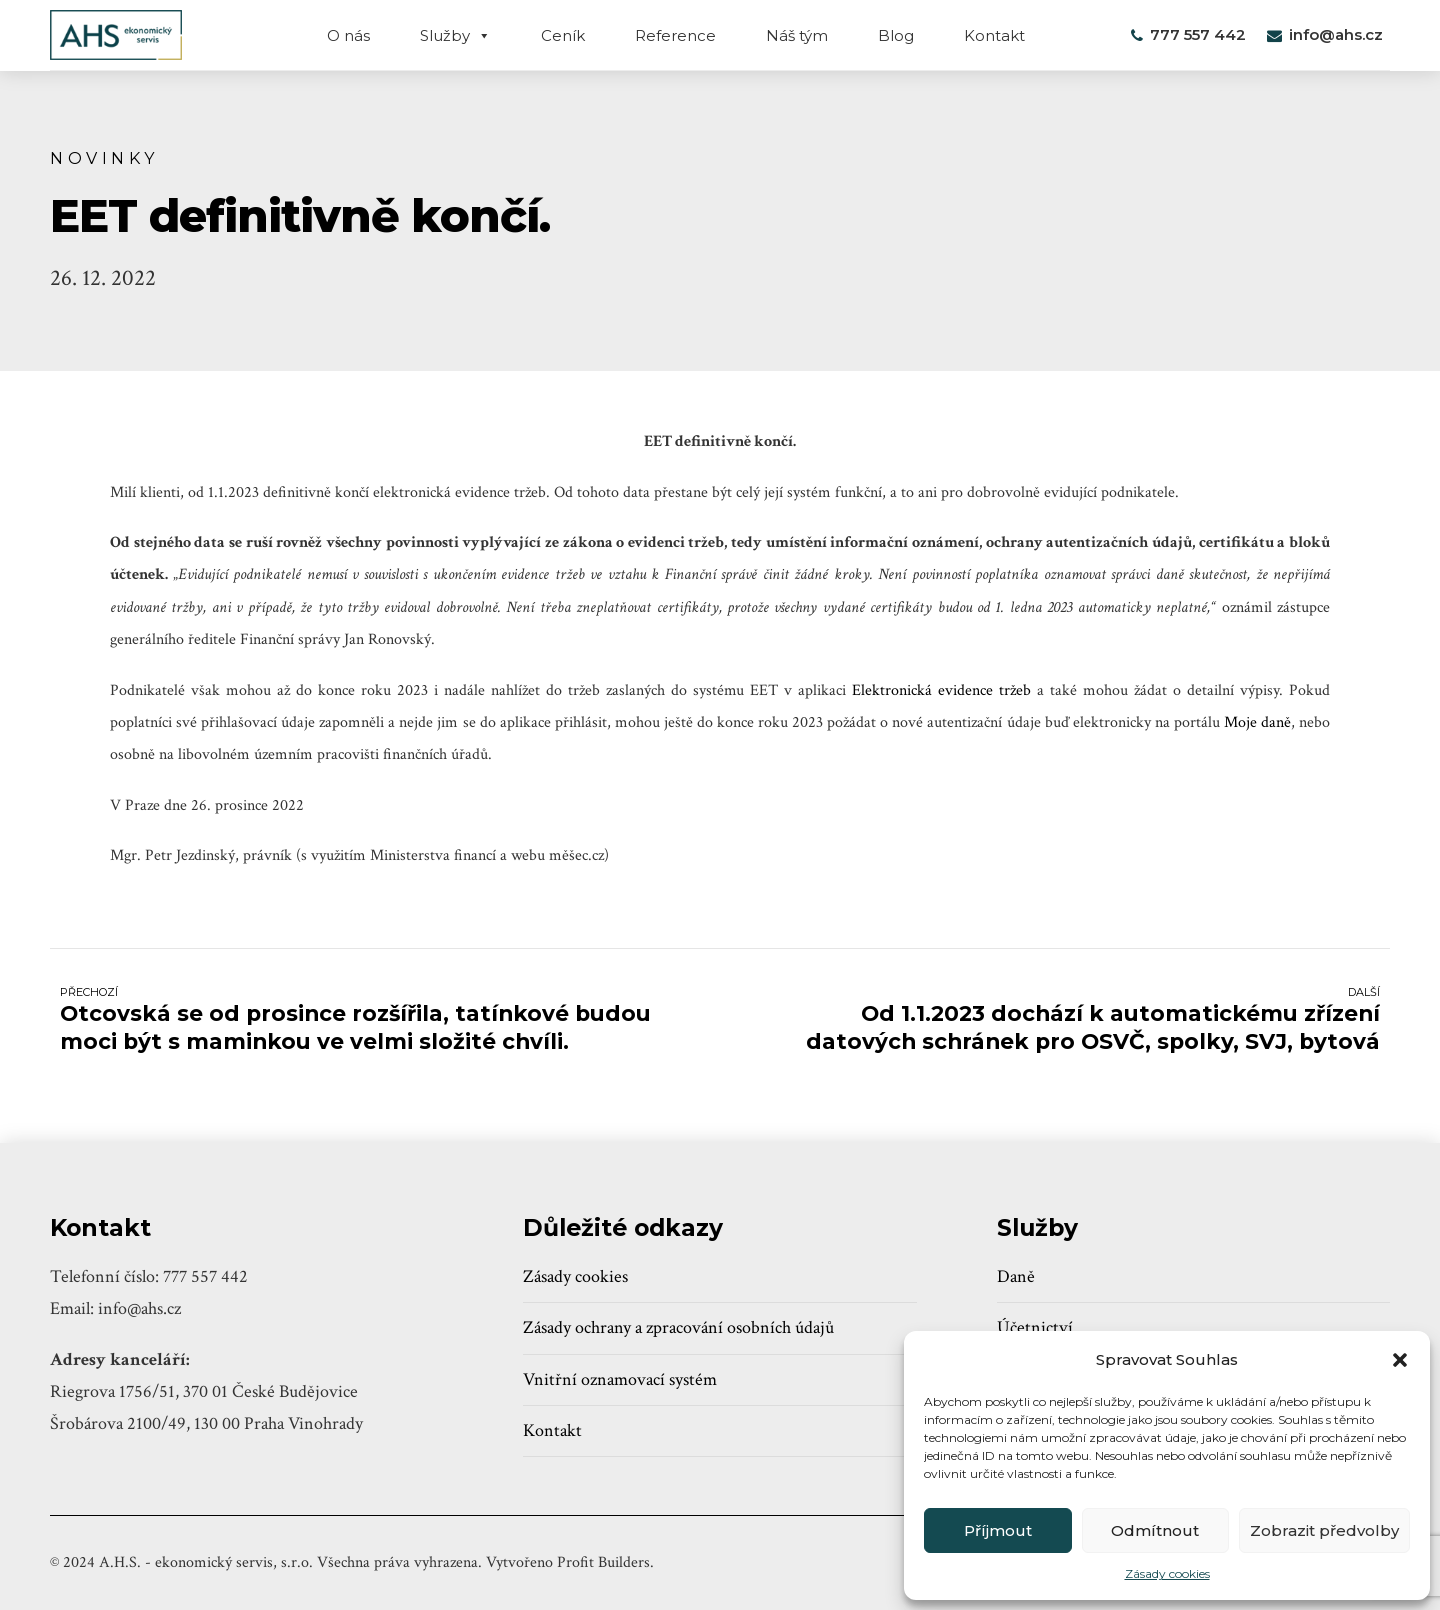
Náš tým (797, 35)
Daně (1016, 1276)
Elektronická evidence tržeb (941, 690)
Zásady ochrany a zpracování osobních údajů (678, 1327)
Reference (675, 35)
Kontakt (994, 35)
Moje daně (1257, 722)
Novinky (104, 158)
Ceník (563, 35)
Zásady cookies (1167, 1573)
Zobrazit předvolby (1324, 1530)
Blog (896, 35)
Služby (455, 35)
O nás (348, 35)
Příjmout (998, 1530)
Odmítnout (1155, 1530)
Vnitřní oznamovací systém (620, 1379)
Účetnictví (1035, 1327)
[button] (1400, 1360)
